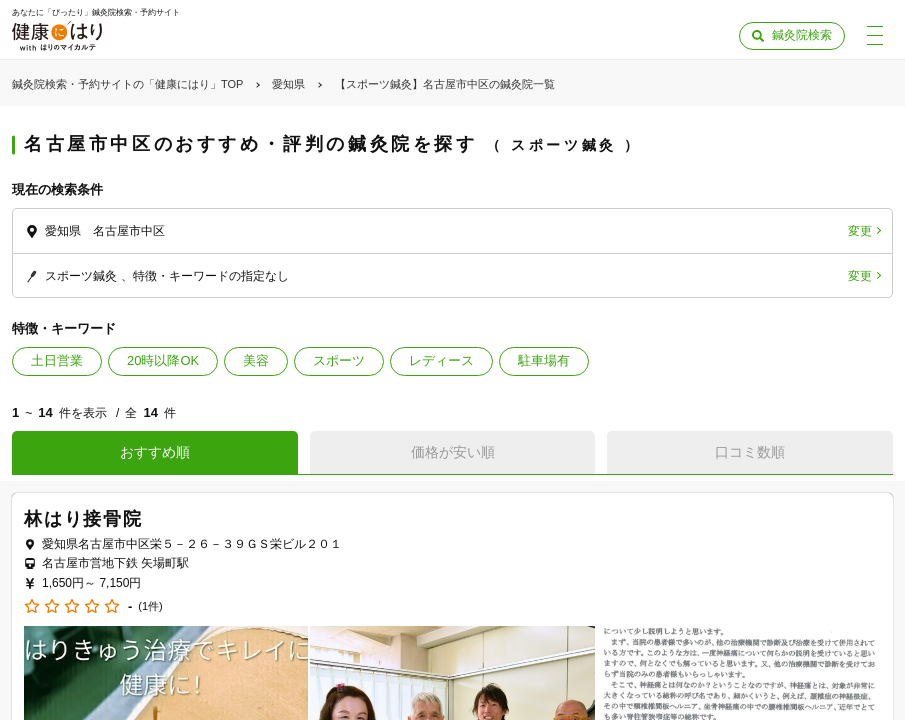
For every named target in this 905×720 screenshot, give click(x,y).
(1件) (150, 606)
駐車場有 (544, 360)
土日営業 (57, 360)
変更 (860, 231)
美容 (256, 360)
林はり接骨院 (83, 519)
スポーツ (339, 360)
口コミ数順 (750, 452)
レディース (441, 360)
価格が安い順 (453, 452)
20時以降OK (163, 360)
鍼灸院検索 (802, 35)
